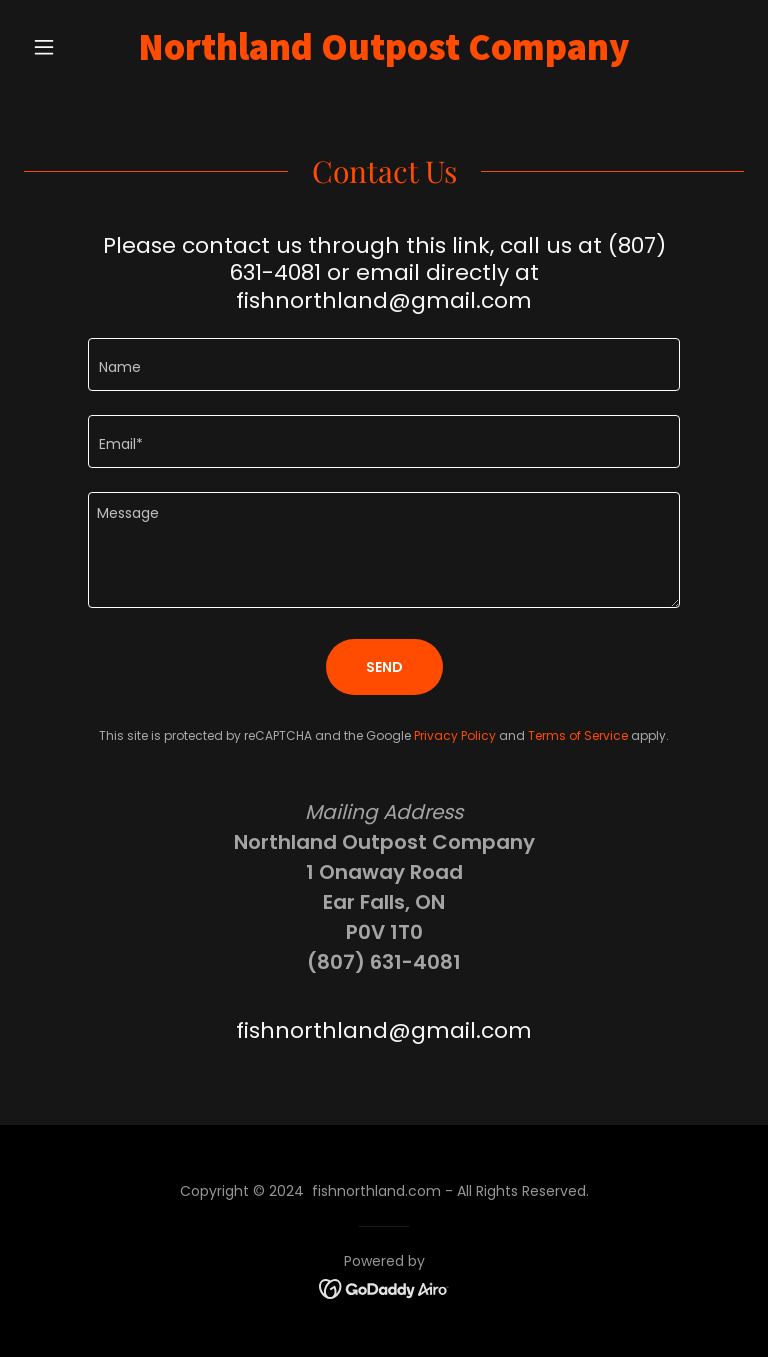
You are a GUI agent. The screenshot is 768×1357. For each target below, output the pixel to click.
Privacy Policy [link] (455, 735)
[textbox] (384, 364)
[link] (384, 54)
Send (384, 667)
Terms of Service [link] (578, 735)
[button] (78, 47)
